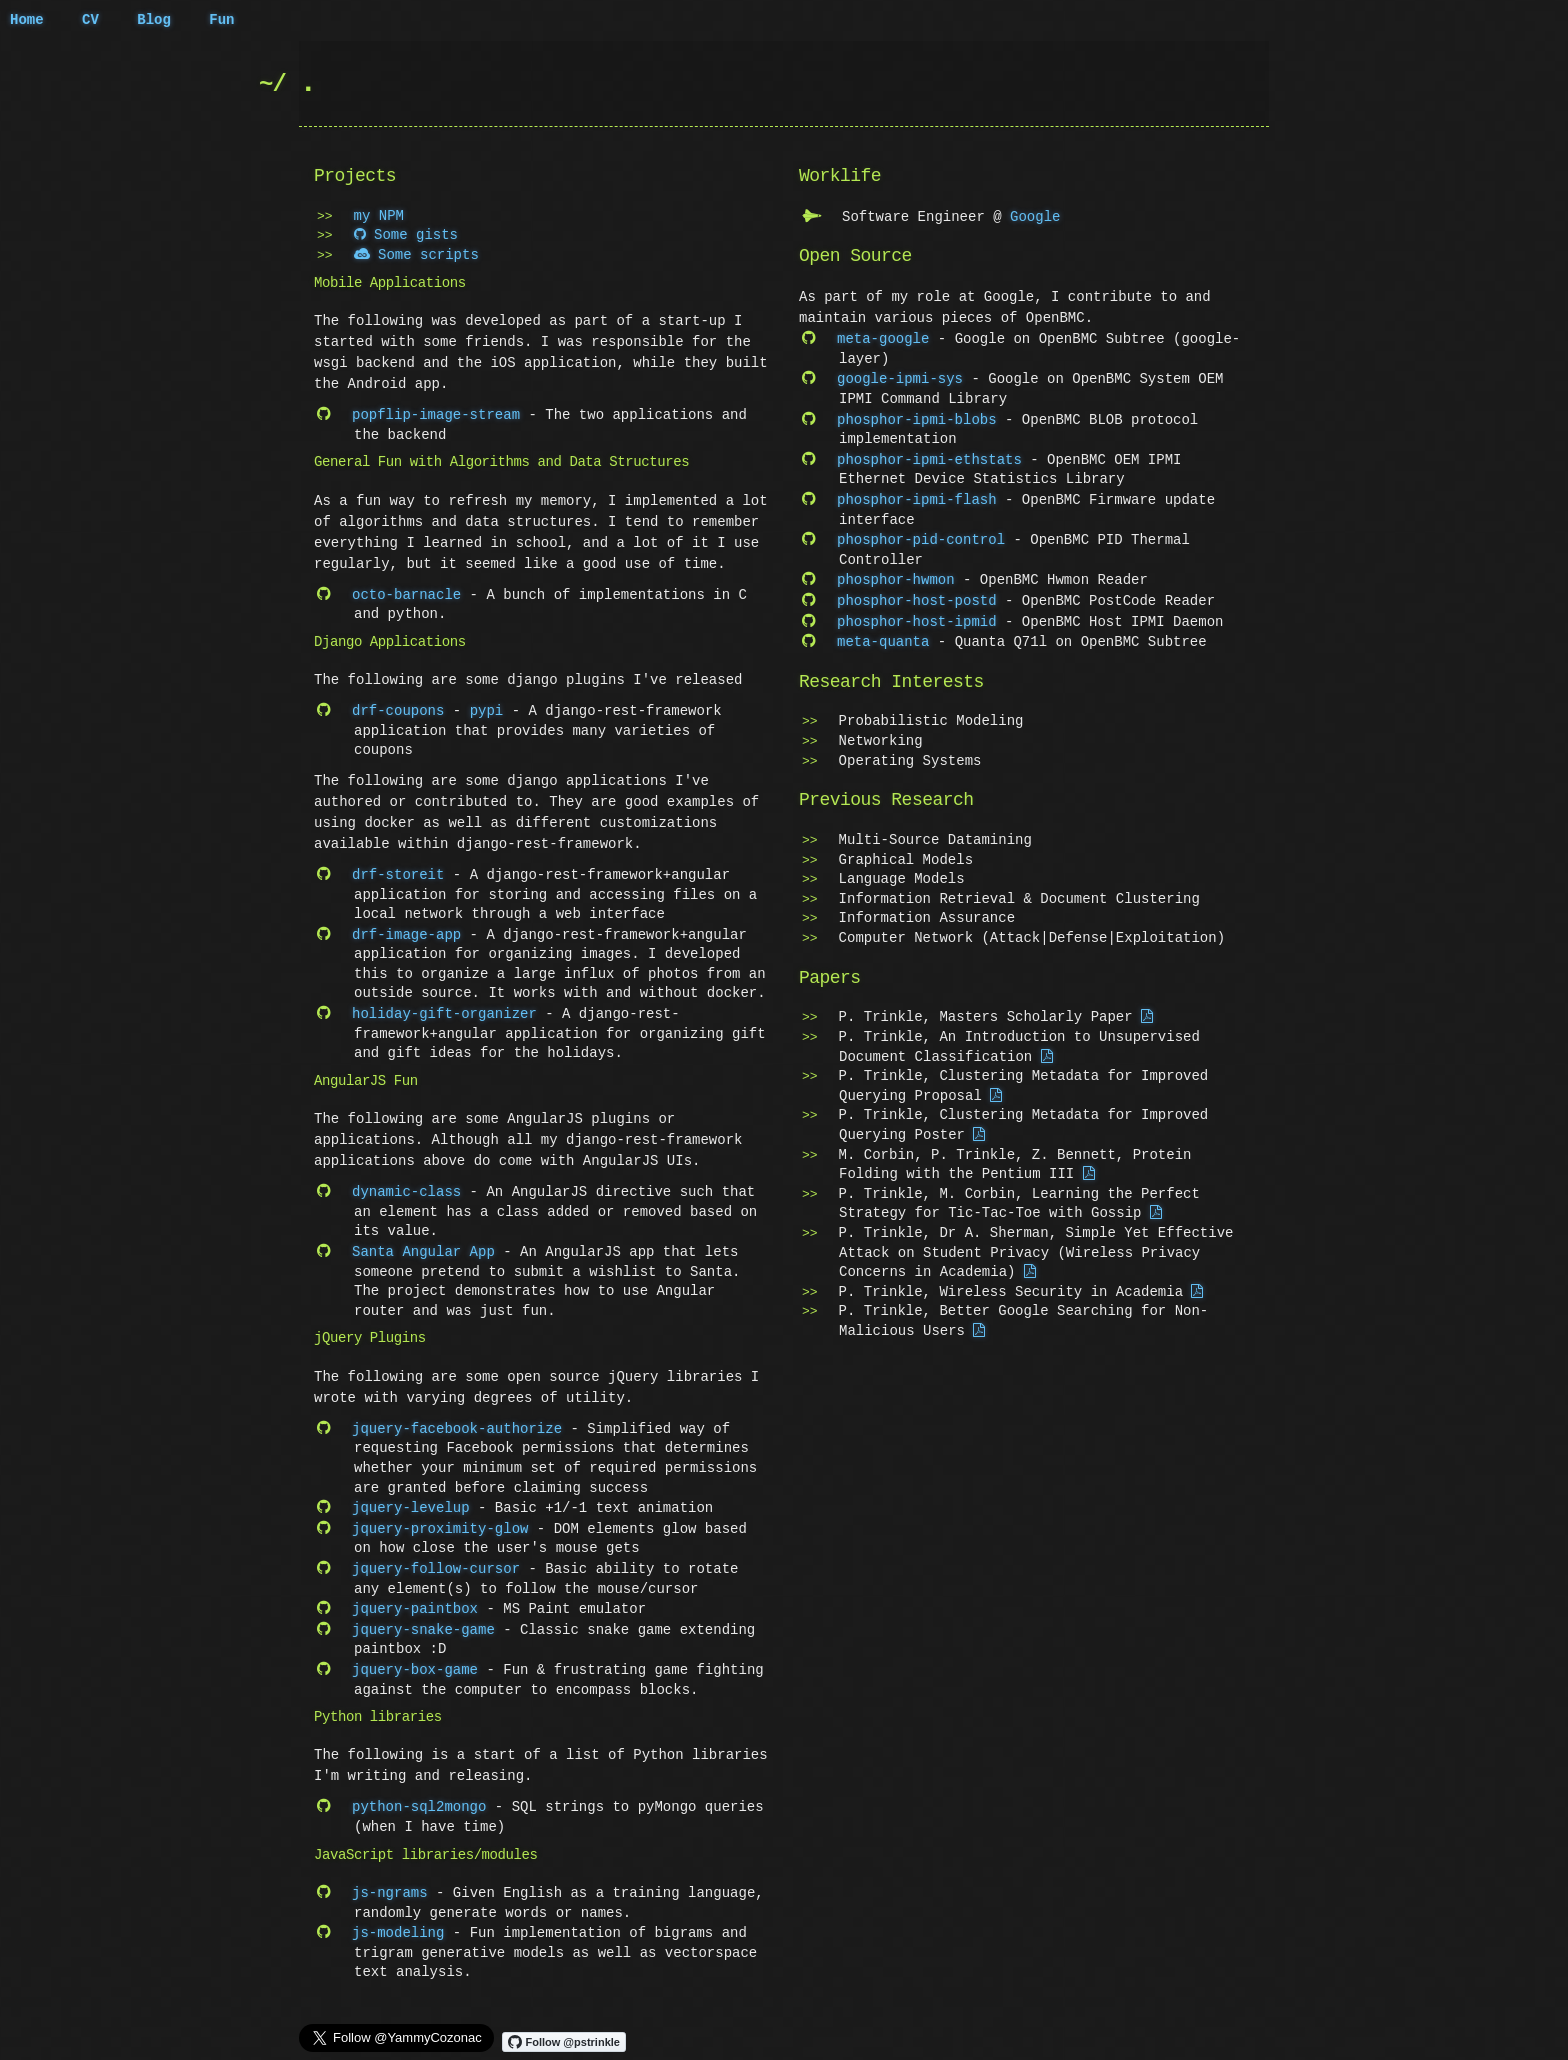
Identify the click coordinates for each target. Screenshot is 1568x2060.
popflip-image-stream (436, 414)
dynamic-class (406, 1185)
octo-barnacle (406, 593)
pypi (487, 708)
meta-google (883, 337)
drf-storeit (398, 871)
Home (27, 20)
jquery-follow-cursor (436, 1557)
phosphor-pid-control (921, 533)
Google (1035, 216)
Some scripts (416, 255)
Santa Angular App (423, 1244)
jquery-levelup (411, 1498)
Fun (221, 20)
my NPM (379, 216)
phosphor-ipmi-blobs (917, 416)
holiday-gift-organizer (444, 1008)
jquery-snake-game (423, 1616)
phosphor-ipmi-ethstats (929, 455)
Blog (154, 20)
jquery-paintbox (415, 1596)
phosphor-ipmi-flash (917, 494)
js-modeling (398, 1915)
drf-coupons (398, 708)
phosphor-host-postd (917, 592)
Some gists (406, 235)
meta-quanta (883, 631)
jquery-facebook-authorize (457, 1420)
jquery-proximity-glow (440, 1518)
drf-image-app (406, 930)
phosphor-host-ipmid (917, 612)
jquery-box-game (415, 1655)
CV (90, 20)
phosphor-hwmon (896, 572)
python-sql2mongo (419, 1791)
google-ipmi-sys (900, 376)
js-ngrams (390, 1876)
